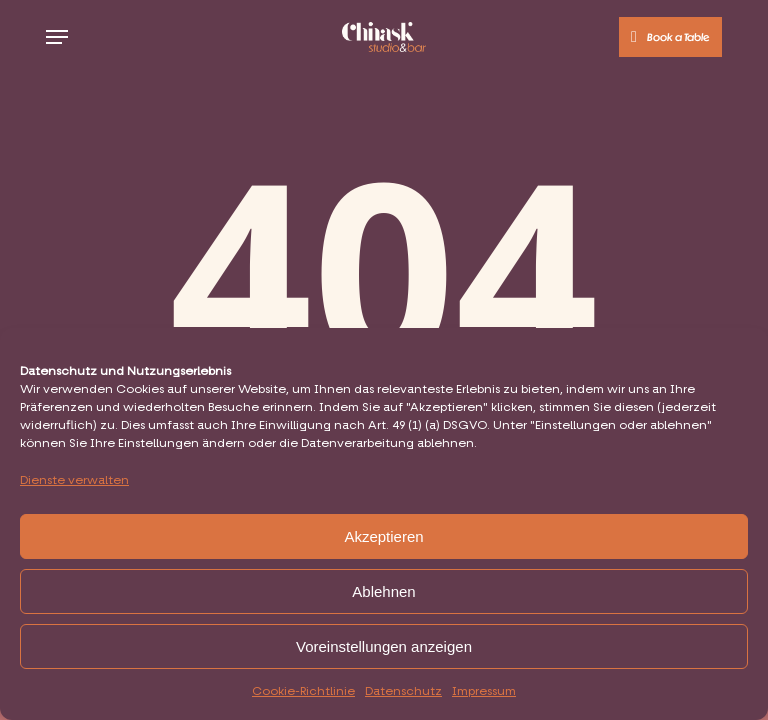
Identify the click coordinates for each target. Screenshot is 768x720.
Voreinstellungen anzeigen (384, 646)
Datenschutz (403, 692)
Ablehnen (383, 591)
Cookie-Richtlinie (303, 692)
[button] (57, 37)
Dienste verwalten (74, 481)
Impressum (484, 692)
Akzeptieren (383, 536)
